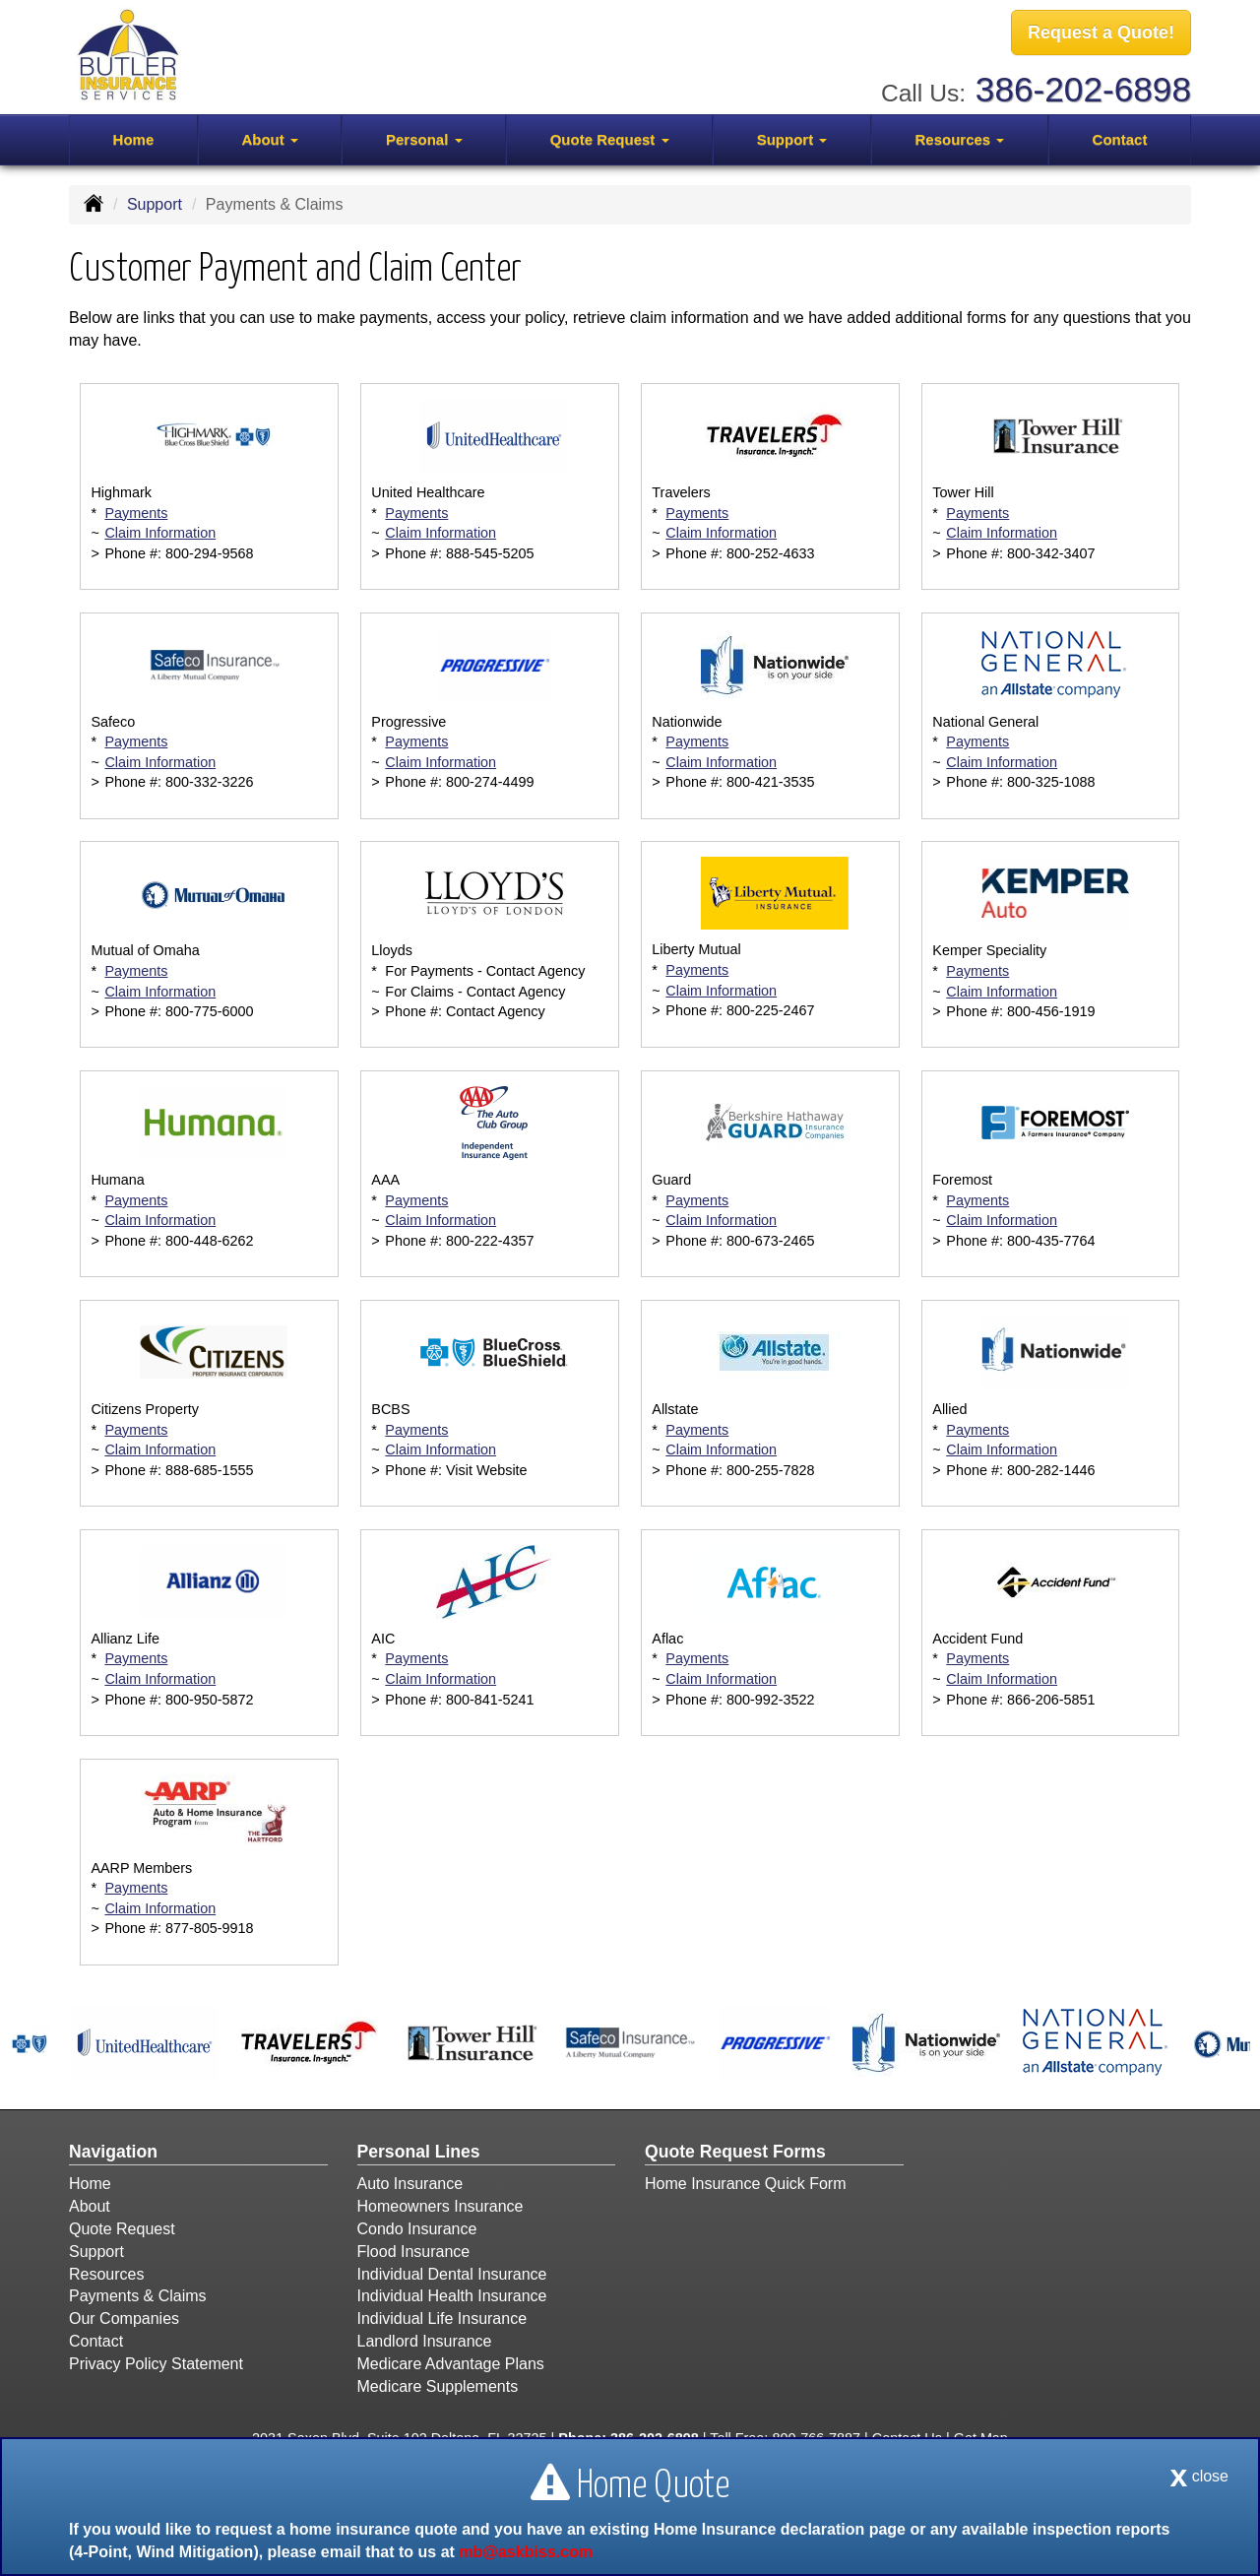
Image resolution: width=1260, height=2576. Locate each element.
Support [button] (792, 139)
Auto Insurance (410, 2183)
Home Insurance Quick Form (746, 2183)
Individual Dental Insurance (452, 2274)
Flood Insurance (414, 2251)
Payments (135, 513)
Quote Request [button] (609, 139)
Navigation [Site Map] (113, 2151)
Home (134, 139)
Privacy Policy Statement (156, 2363)
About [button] (269, 139)
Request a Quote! (1101, 32)
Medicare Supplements (438, 2386)
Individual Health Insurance (452, 2295)
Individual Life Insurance (442, 2318)
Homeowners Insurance (440, 2206)
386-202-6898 (1083, 89)
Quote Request (122, 2229)
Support (154, 204)
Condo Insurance (417, 2229)
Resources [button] (959, 139)
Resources (106, 2274)
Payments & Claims (138, 2295)
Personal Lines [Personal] (418, 2151)
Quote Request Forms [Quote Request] (735, 2151)
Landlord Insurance (424, 2341)
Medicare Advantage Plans (450, 2363)
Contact (1120, 139)
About (89, 2206)
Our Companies (124, 2318)
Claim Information (160, 533)
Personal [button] (424, 139)
